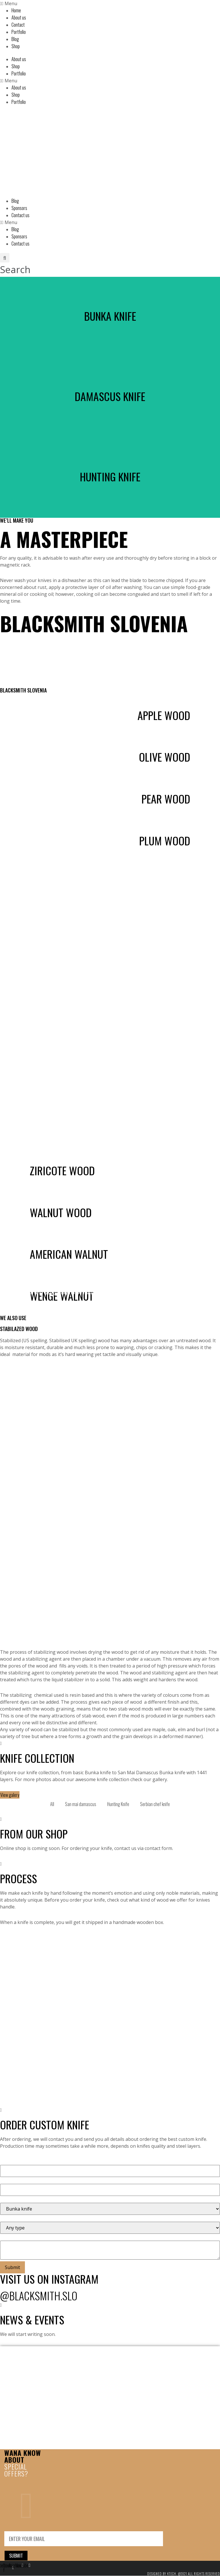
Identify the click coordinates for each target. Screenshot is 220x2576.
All (52, 1804)
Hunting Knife (118, 1804)
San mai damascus (80, 1804)
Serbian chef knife (155, 1804)
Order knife (24, 1308)
